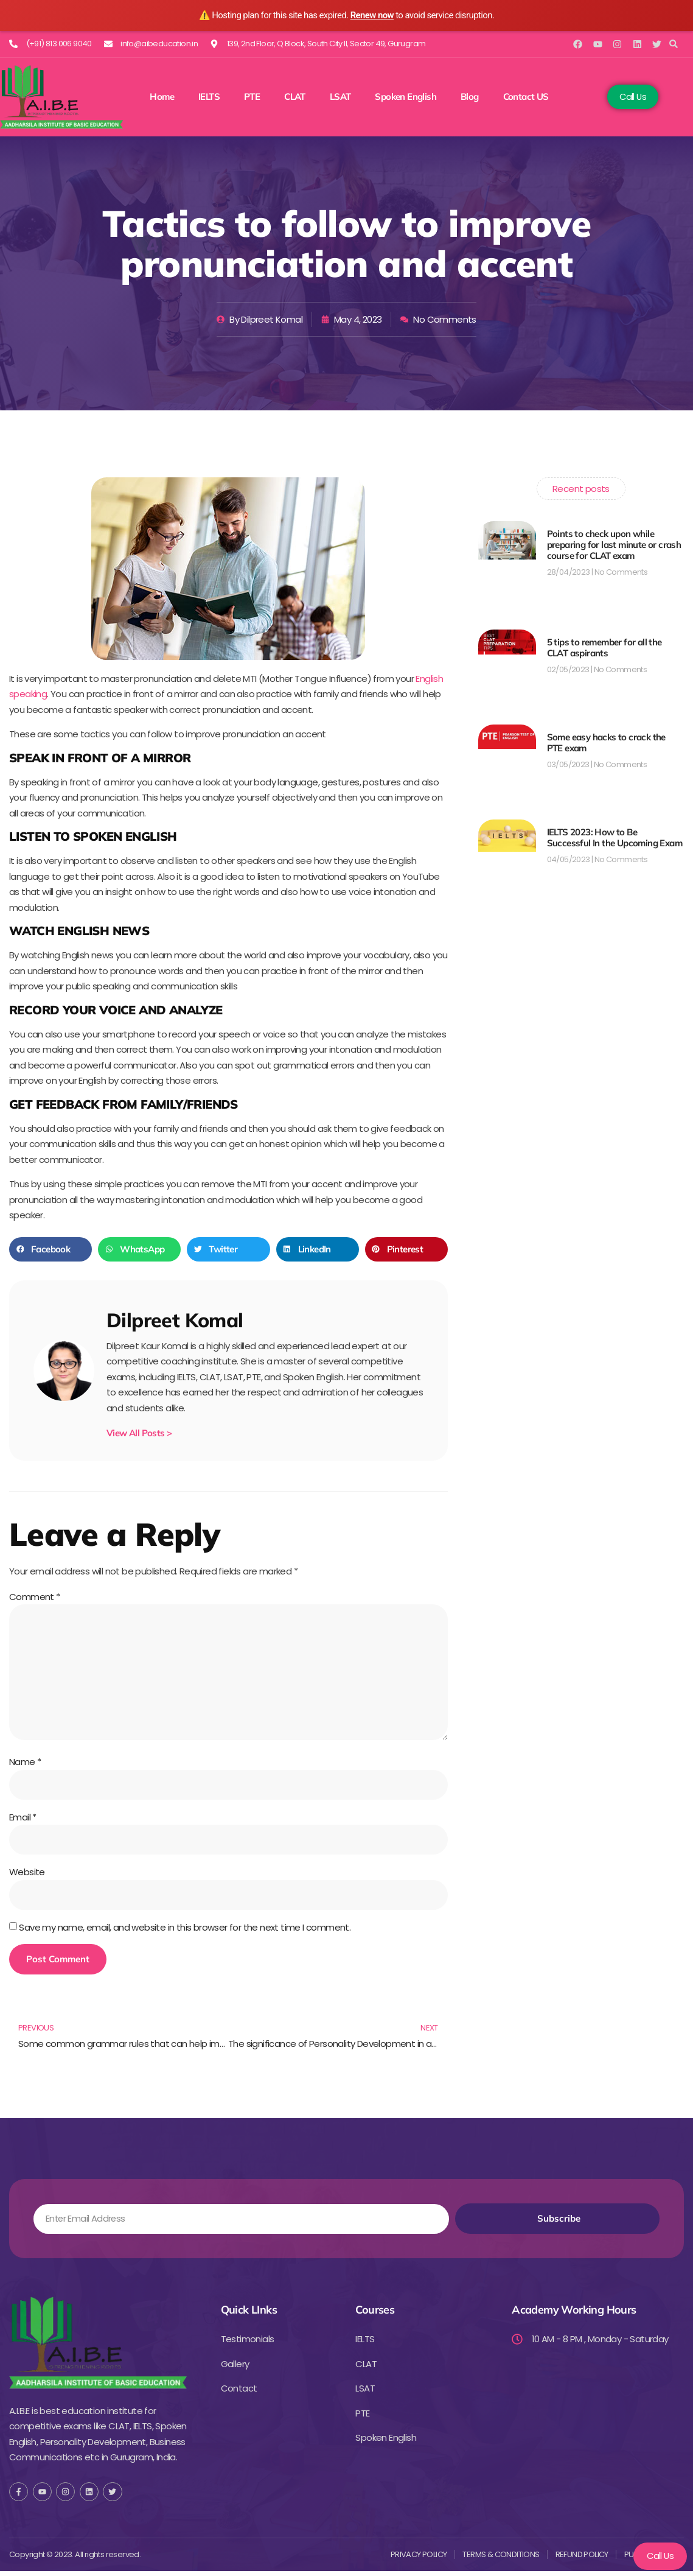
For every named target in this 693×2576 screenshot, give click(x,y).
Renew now (372, 15)
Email (23, 1820)
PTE (252, 96)
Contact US (526, 96)
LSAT (340, 96)
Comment (34, 1596)
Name (25, 1765)
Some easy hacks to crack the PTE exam (606, 742)
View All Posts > (139, 1433)
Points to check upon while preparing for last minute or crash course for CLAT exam (614, 544)
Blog (470, 96)
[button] (674, 44)
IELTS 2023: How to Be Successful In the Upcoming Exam (614, 837)
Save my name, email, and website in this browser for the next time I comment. (184, 1931)
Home (162, 96)
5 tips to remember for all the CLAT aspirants (604, 647)
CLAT (294, 96)
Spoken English (405, 96)
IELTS (209, 96)
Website (27, 1876)
